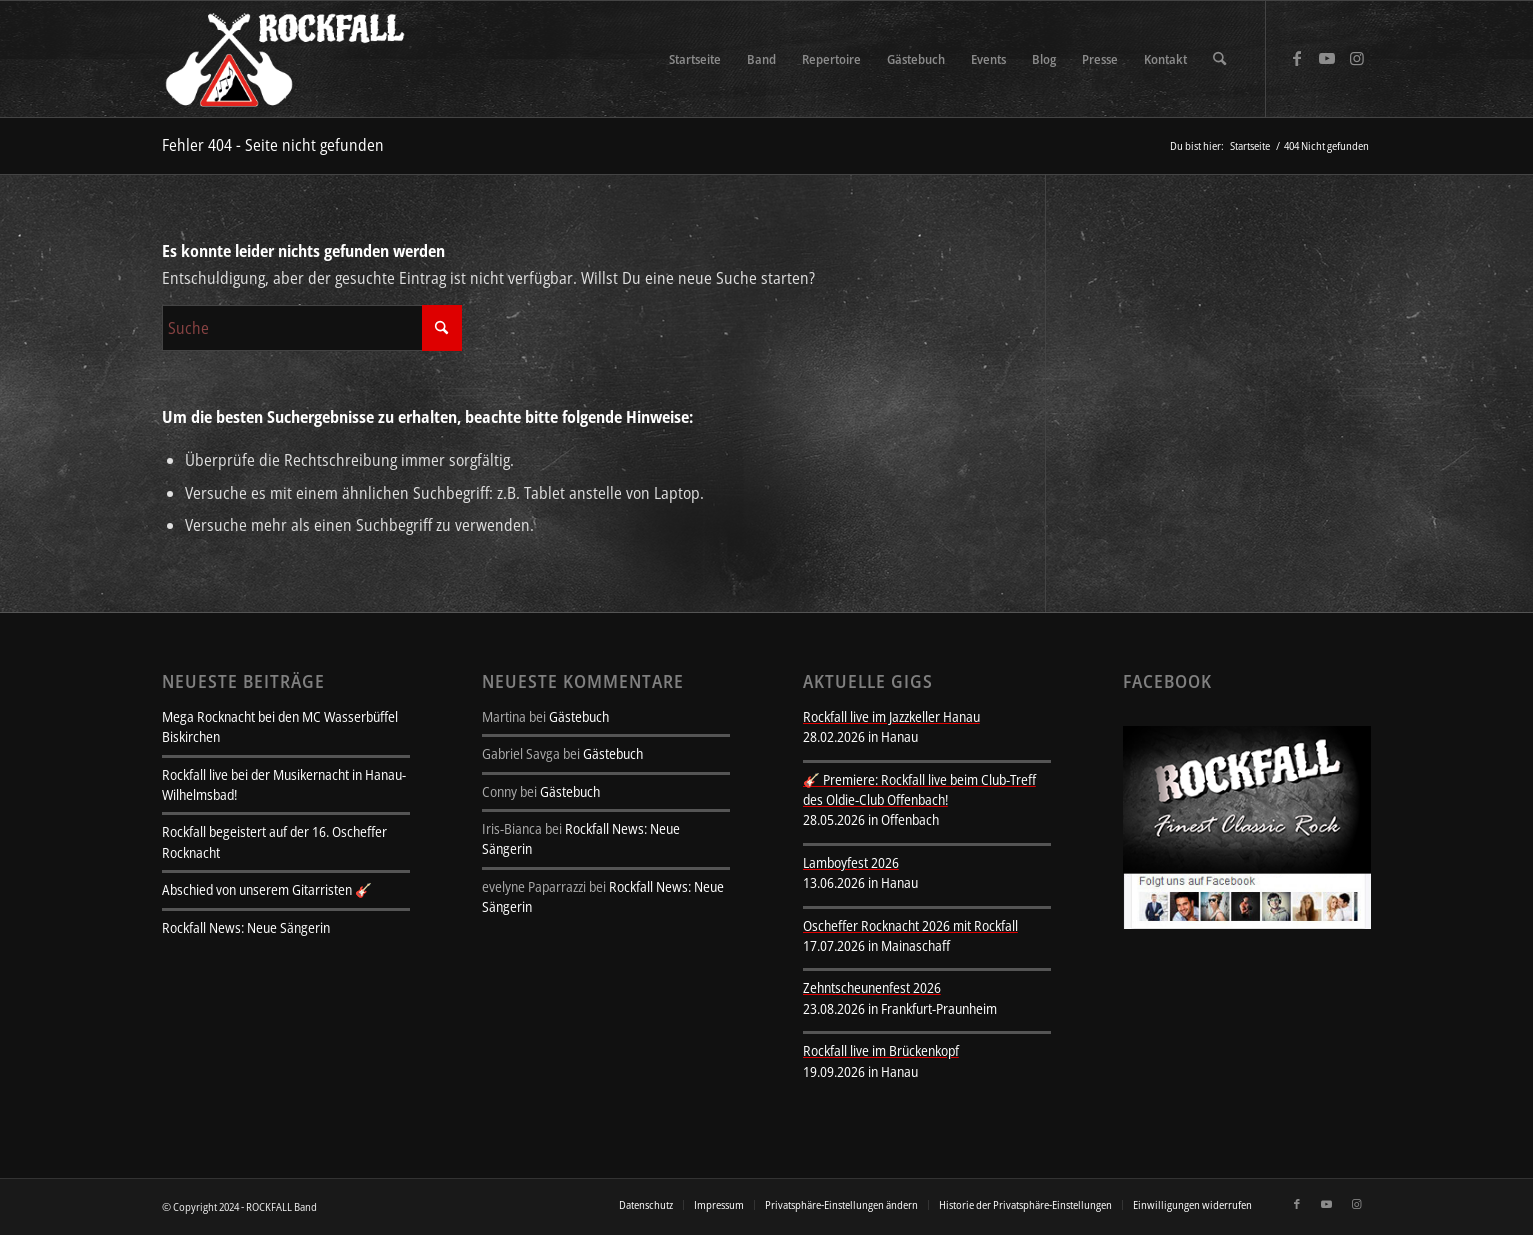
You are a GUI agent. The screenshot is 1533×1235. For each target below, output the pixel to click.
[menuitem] (695, 59)
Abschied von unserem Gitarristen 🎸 (267, 889)
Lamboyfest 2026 (851, 862)
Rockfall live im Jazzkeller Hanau (891, 716)
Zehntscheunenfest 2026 (872, 987)
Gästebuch (579, 716)
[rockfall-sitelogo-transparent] (288, 59)
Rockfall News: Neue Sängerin (246, 927)
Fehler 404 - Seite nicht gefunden (273, 145)
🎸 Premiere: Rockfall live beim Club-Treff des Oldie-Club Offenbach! (919, 789)
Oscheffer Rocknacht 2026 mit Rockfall (910, 925)
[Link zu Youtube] (1327, 58)
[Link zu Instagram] (1357, 58)
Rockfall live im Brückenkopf (881, 1050)
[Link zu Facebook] (1297, 58)
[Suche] (1219, 59)
